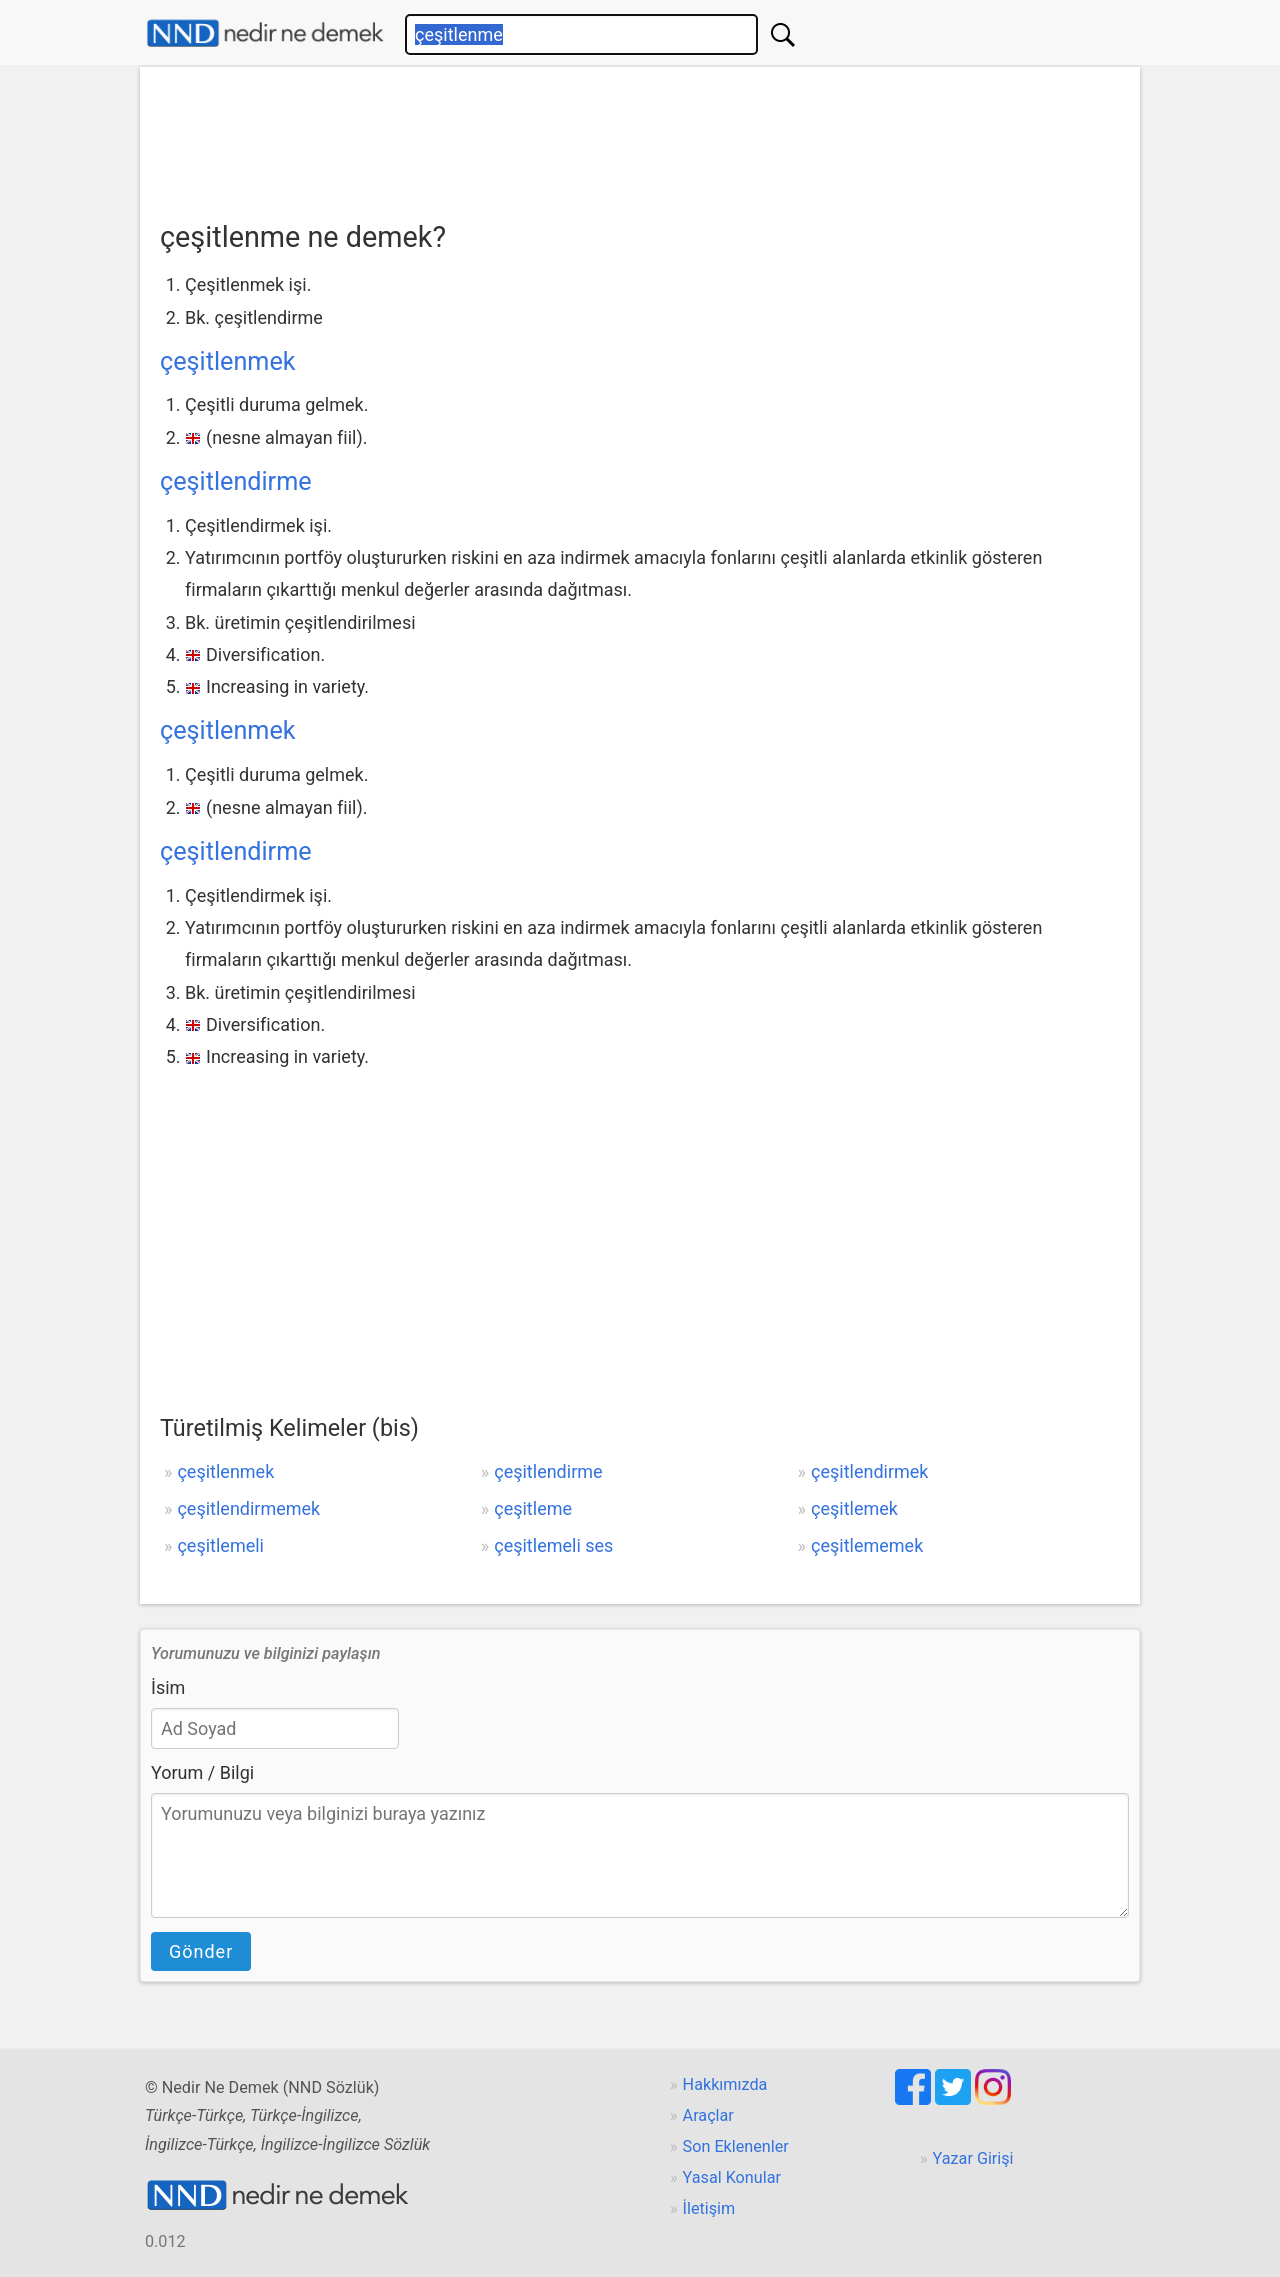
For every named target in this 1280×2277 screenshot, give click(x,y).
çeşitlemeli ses (553, 1545)
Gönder (201, 1951)
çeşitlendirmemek (248, 1508)
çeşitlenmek (228, 361)
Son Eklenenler (736, 2146)
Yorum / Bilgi (202, 1772)
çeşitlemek (854, 1508)
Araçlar (708, 2115)
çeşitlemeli (220, 1545)
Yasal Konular (732, 2177)
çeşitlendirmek (869, 1471)
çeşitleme (533, 1508)
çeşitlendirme (236, 481)
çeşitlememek (867, 1545)
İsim (168, 1687)
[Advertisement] (640, 137)
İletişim (709, 2208)
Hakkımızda (725, 2084)
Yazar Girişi (973, 2158)
